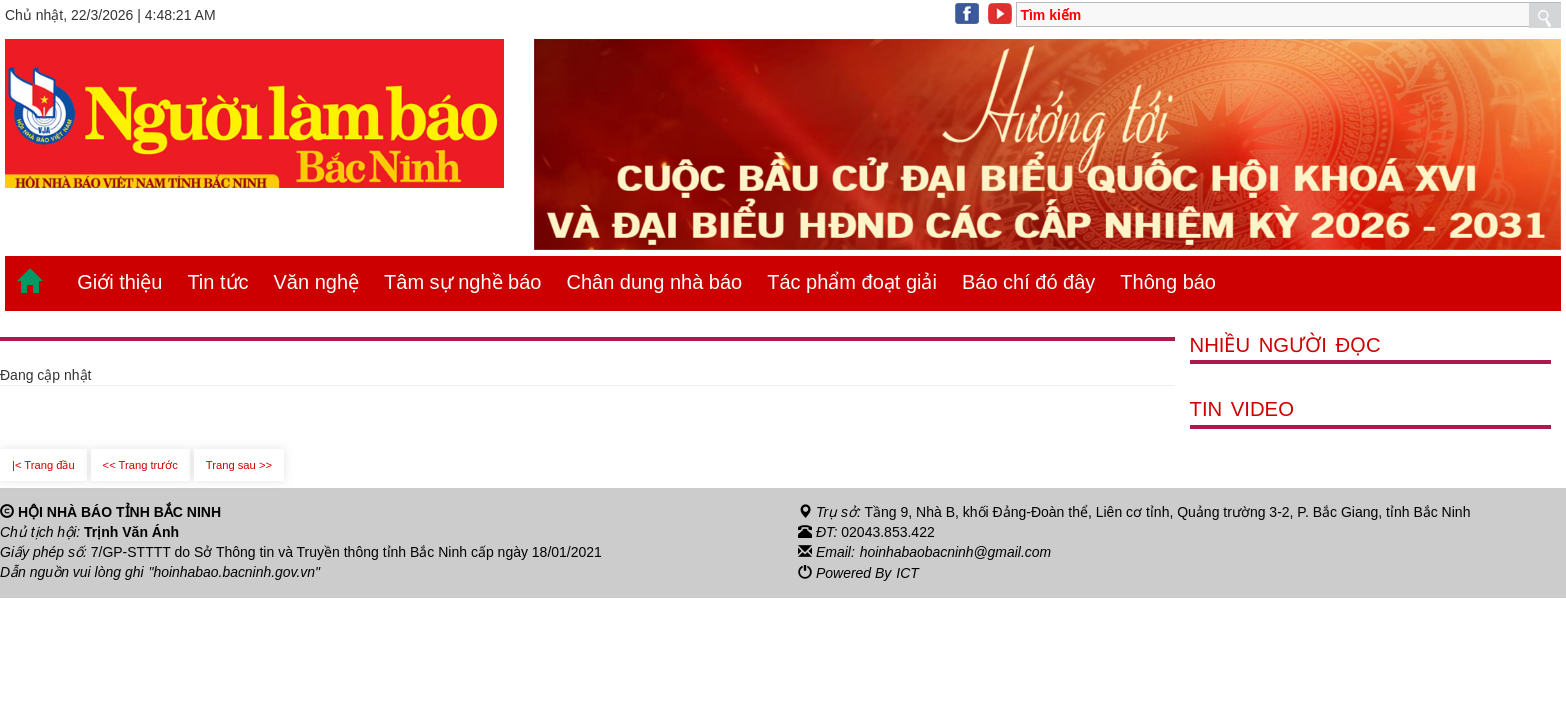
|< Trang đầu (43, 465)
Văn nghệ (317, 282)
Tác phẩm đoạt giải (852, 282)
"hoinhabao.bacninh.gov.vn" (235, 572)
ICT (907, 572)
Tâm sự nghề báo (462, 282)
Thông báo (1168, 282)
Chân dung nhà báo (654, 282)
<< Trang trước (140, 465)
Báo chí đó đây (1028, 282)
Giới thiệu (119, 282)
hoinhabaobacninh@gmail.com (956, 552)
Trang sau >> (239, 465)
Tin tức (217, 282)
